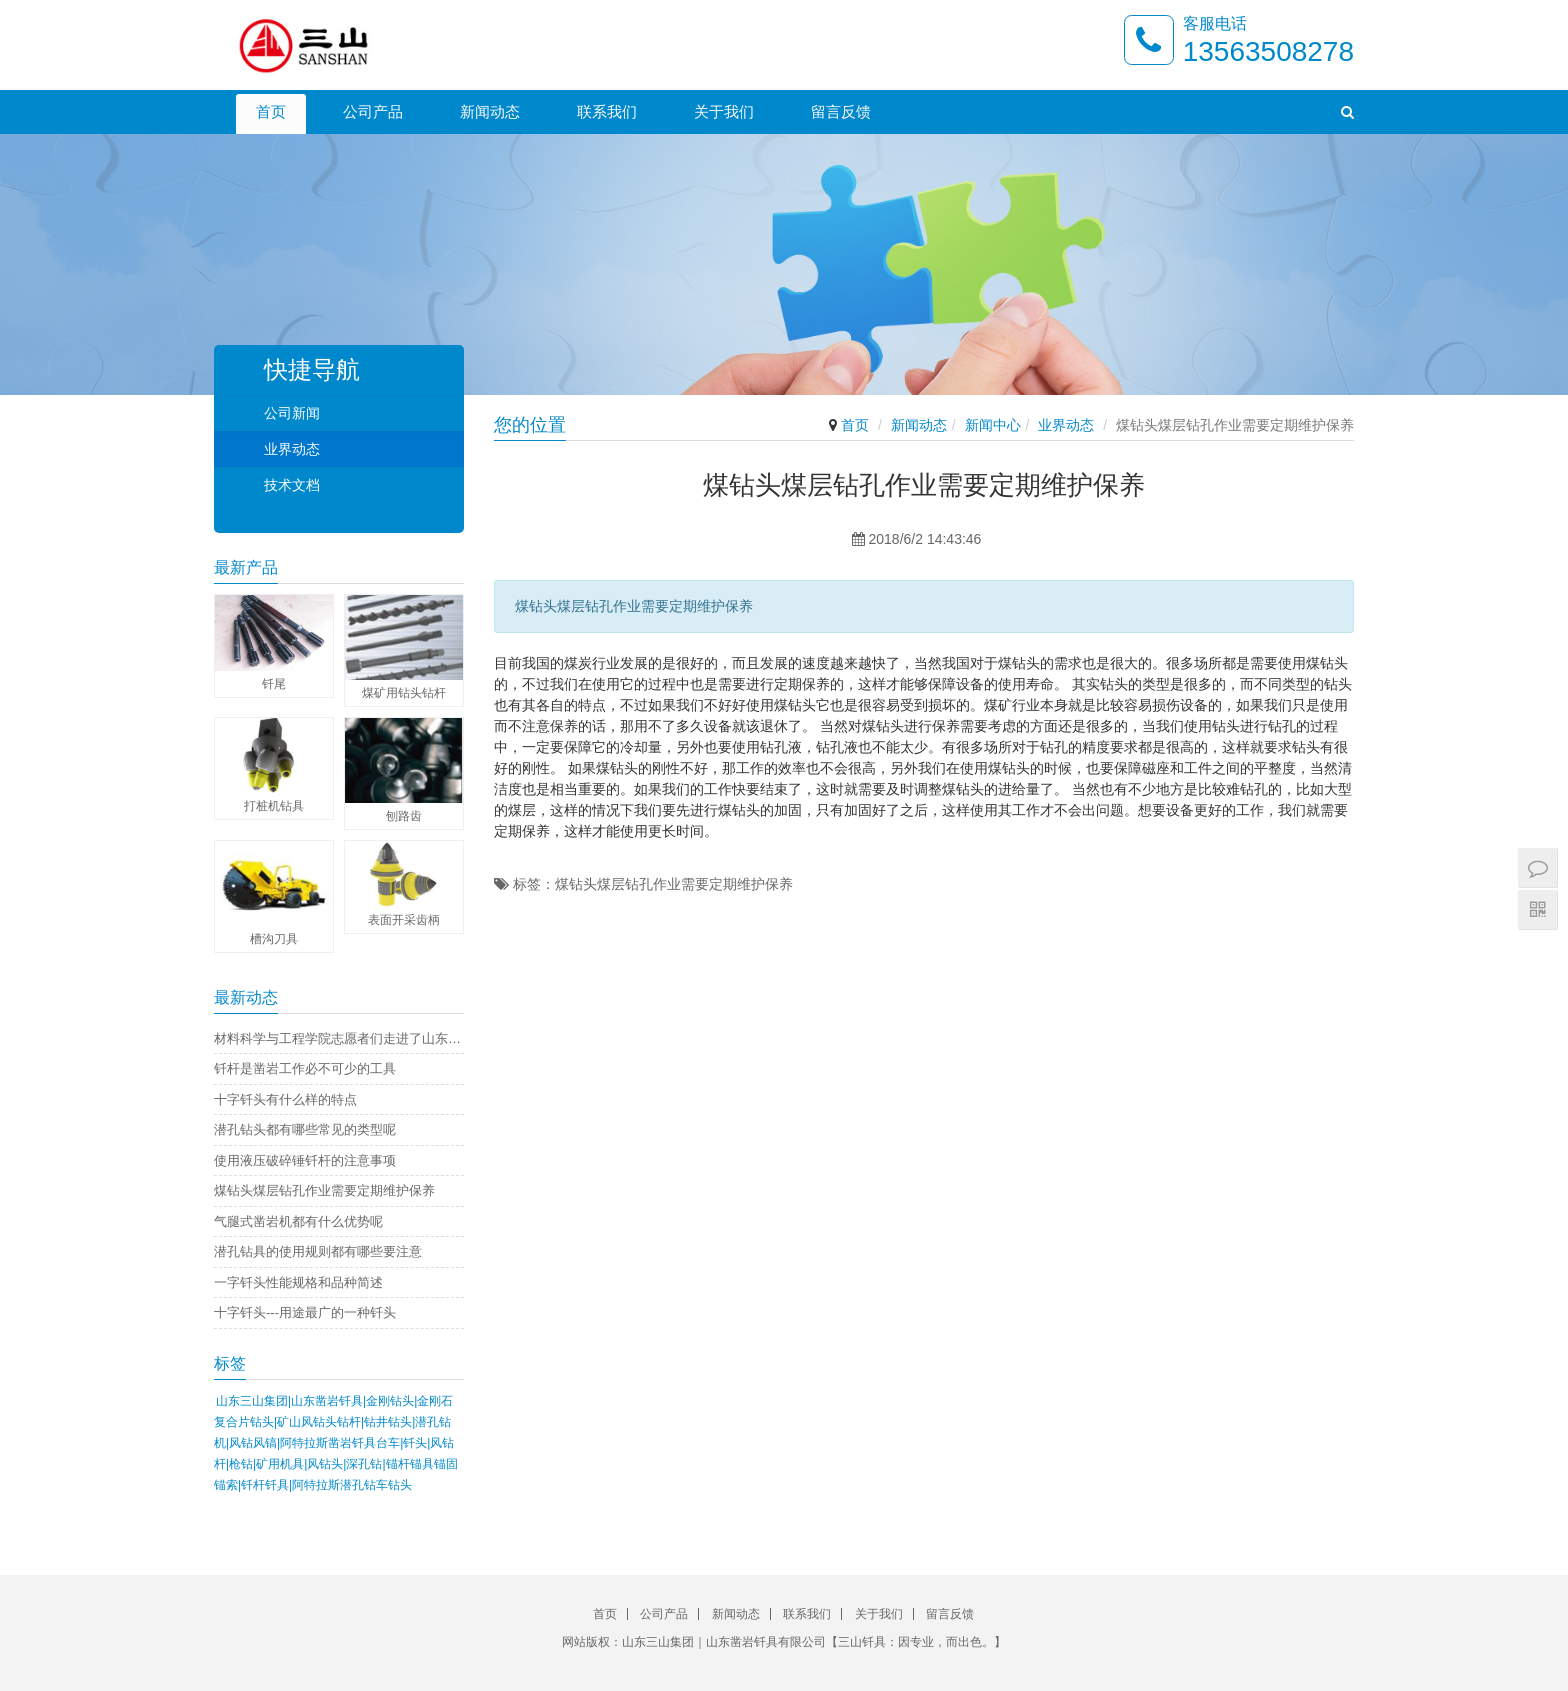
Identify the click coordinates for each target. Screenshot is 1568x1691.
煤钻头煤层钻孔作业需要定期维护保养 (324, 1190)
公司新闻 (292, 413)
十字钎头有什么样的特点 (285, 1099)
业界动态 (1066, 425)
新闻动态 (490, 111)
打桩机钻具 (274, 806)
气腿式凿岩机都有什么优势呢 (298, 1221)
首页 (271, 111)
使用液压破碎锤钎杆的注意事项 (305, 1160)
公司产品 (373, 111)
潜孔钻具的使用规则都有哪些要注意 (318, 1251)
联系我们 (607, 111)
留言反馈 (841, 111)
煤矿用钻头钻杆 (404, 693)
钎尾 (274, 684)
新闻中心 (993, 425)
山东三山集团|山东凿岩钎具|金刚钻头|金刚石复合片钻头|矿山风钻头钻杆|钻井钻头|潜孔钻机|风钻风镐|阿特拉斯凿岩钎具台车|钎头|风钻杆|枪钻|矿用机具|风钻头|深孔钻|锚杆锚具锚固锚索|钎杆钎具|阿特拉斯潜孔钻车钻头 (336, 1443)
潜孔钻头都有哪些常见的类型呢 (305, 1129)
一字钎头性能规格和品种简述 (298, 1282)
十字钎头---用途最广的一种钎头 (305, 1312)
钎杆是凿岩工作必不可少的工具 (305, 1068)
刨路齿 (404, 816)
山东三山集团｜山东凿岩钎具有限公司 (724, 1642)
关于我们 (724, 111)
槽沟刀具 (274, 939)
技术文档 (292, 485)
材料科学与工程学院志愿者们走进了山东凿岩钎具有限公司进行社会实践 (339, 1038)
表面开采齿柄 (404, 920)
